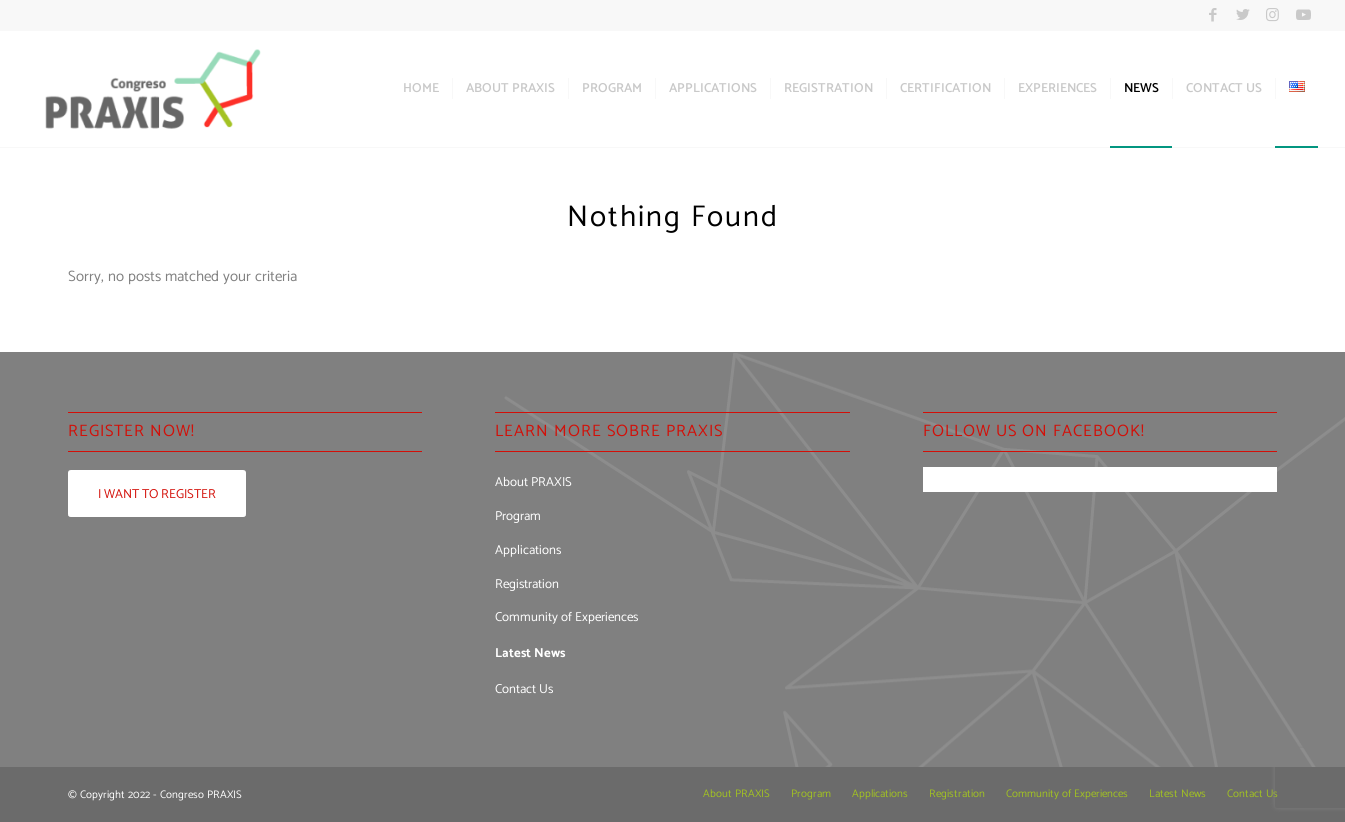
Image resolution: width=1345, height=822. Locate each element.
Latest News (530, 653)
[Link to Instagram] (1272, 15)
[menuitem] (421, 89)
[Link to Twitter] (1242, 15)
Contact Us (524, 689)
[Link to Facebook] (1212, 15)
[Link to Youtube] (1303, 15)
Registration (527, 584)
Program (518, 516)
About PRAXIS (533, 482)
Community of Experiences (566, 617)
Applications (528, 550)
